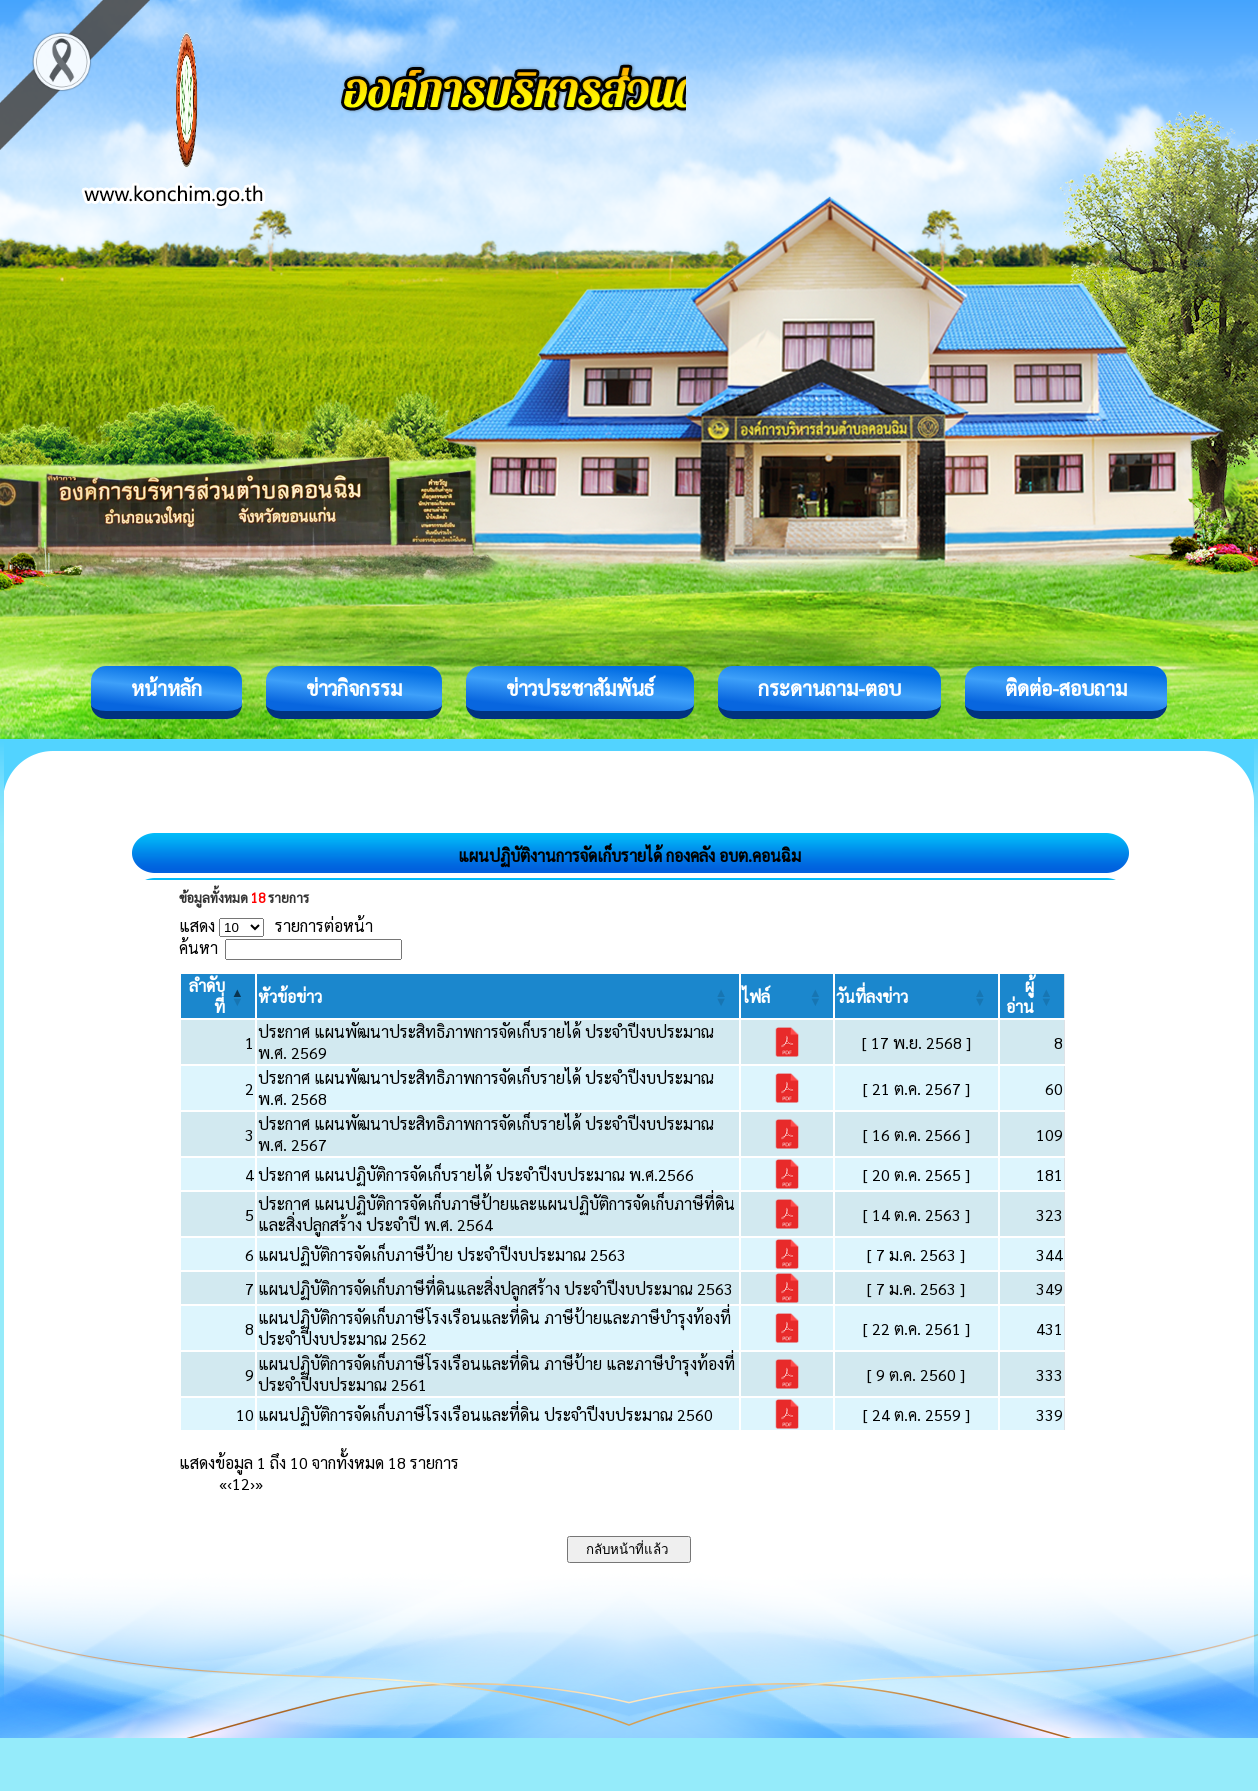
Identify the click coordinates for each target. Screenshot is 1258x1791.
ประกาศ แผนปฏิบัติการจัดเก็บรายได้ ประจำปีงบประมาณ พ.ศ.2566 (476, 1174)
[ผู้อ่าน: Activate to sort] (1032, 996)
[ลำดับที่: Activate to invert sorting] (218, 996)
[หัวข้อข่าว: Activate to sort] (498, 996)
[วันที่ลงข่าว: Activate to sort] (916, 996)
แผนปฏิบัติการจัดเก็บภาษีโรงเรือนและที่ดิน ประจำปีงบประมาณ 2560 (485, 1414)
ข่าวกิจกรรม (354, 688)
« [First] (223, 1483)
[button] (290, 996)
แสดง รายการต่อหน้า (276, 925)
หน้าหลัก (166, 688)
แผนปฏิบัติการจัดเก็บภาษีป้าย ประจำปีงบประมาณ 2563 (442, 1254)
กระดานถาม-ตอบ (829, 688)
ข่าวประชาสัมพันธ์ (580, 688)
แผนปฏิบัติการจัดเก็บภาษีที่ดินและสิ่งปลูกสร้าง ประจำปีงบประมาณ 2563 (495, 1288)
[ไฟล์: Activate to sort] (787, 996)
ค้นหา (198, 947)
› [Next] (252, 1483)
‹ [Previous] (229, 1483)
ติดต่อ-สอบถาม (1066, 688)
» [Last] (259, 1483)
